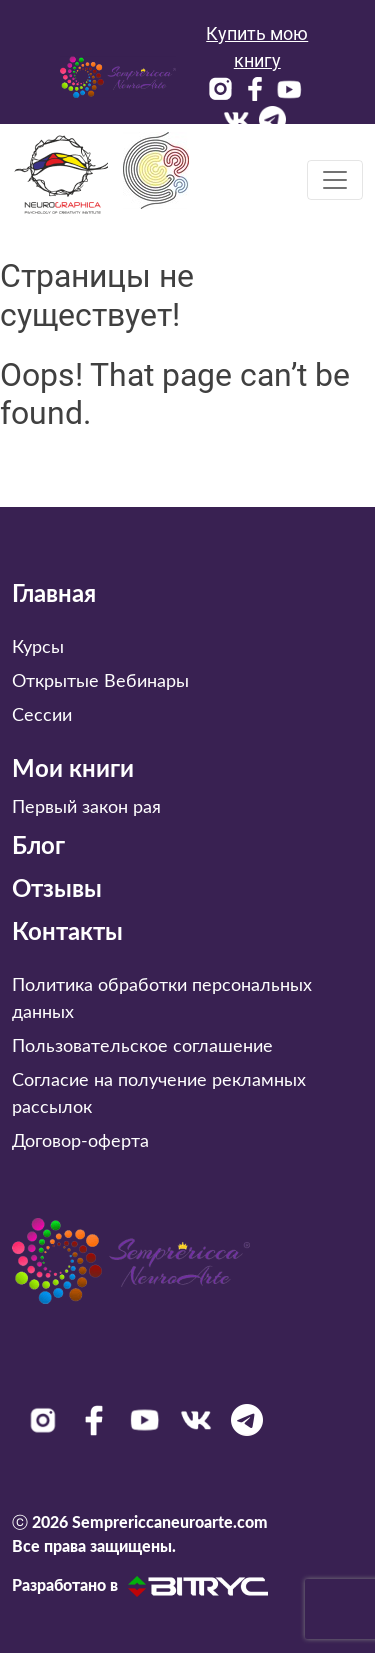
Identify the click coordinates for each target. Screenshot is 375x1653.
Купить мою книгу (257, 47)
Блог (38, 847)
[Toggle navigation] (335, 180)
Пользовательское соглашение (142, 1047)
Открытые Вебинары (100, 682)
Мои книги (73, 770)
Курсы (38, 648)
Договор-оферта (80, 1142)
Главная (54, 595)
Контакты (67, 933)
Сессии (42, 716)
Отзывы (57, 890)
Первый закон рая (86, 808)
